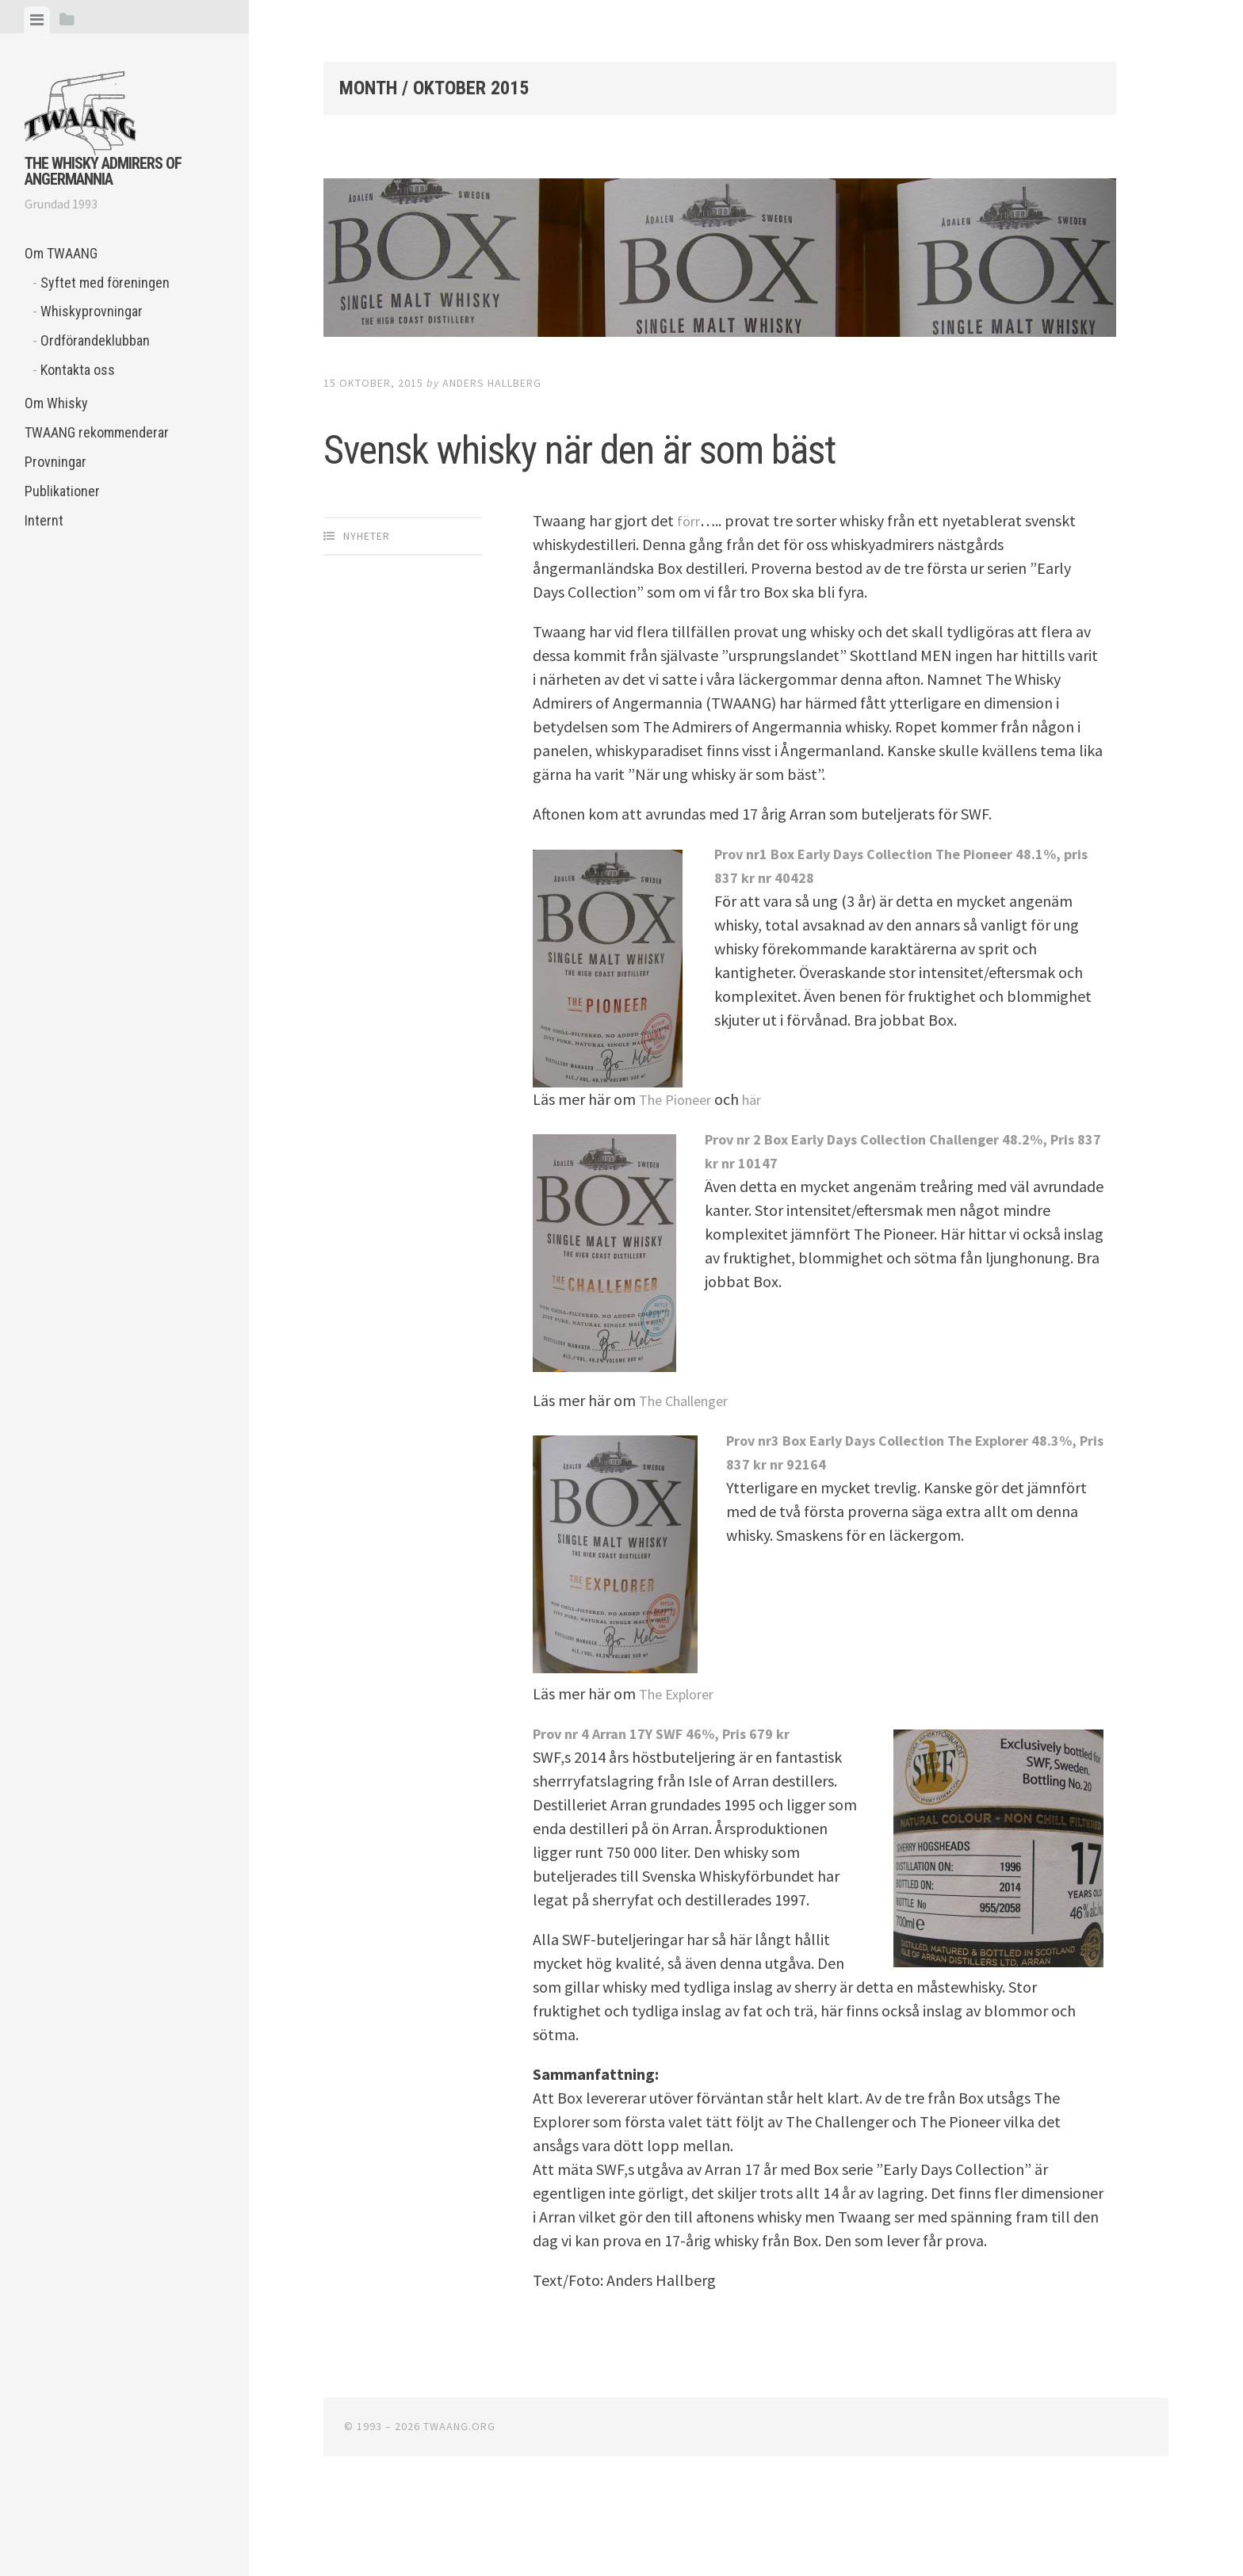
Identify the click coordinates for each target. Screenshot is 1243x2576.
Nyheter (366, 605)
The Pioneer (679, 1169)
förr (689, 590)
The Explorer (682, 1763)
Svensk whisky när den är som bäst (686, 477)
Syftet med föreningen (105, 282)
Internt (44, 520)
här (762, 1169)
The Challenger (690, 1470)
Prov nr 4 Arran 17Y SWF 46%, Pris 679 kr (676, 1803)
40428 (831, 947)
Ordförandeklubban (95, 340)
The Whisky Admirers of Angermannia (103, 171)
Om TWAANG (61, 253)
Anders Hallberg (491, 383)
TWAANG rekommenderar (97, 432)
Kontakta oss (77, 369)
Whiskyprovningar (91, 311)
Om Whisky (56, 403)
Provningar (55, 461)
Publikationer (62, 491)
